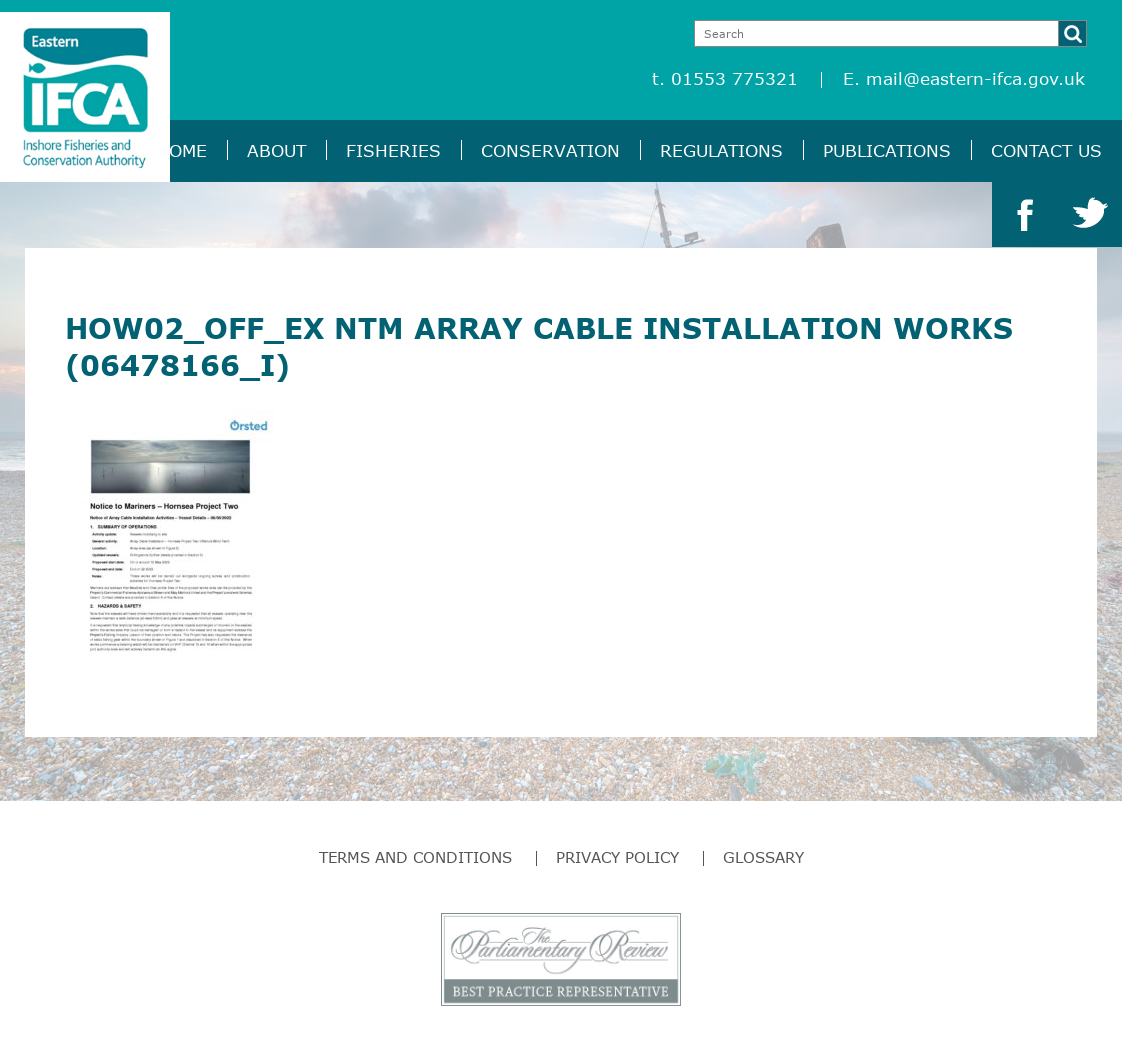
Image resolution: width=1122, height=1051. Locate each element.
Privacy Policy (617, 857)
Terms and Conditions (415, 857)
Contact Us (1046, 150)
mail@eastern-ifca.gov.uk (975, 78)
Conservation (550, 150)
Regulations (721, 150)
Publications (887, 150)
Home (181, 150)
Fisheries (393, 150)
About (276, 150)
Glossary (763, 857)
